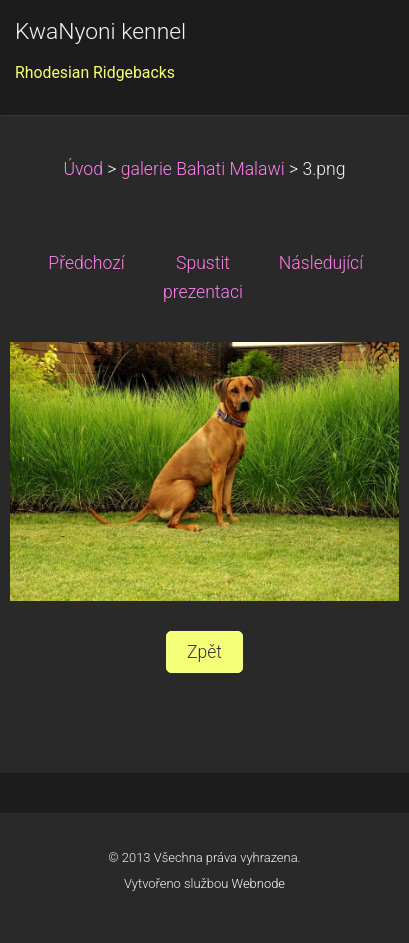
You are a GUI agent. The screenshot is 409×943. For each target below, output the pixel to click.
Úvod (83, 169)
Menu (354, 45)
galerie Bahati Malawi (203, 169)
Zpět (204, 652)
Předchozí (86, 263)
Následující (321, 263)
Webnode (259, 883)
